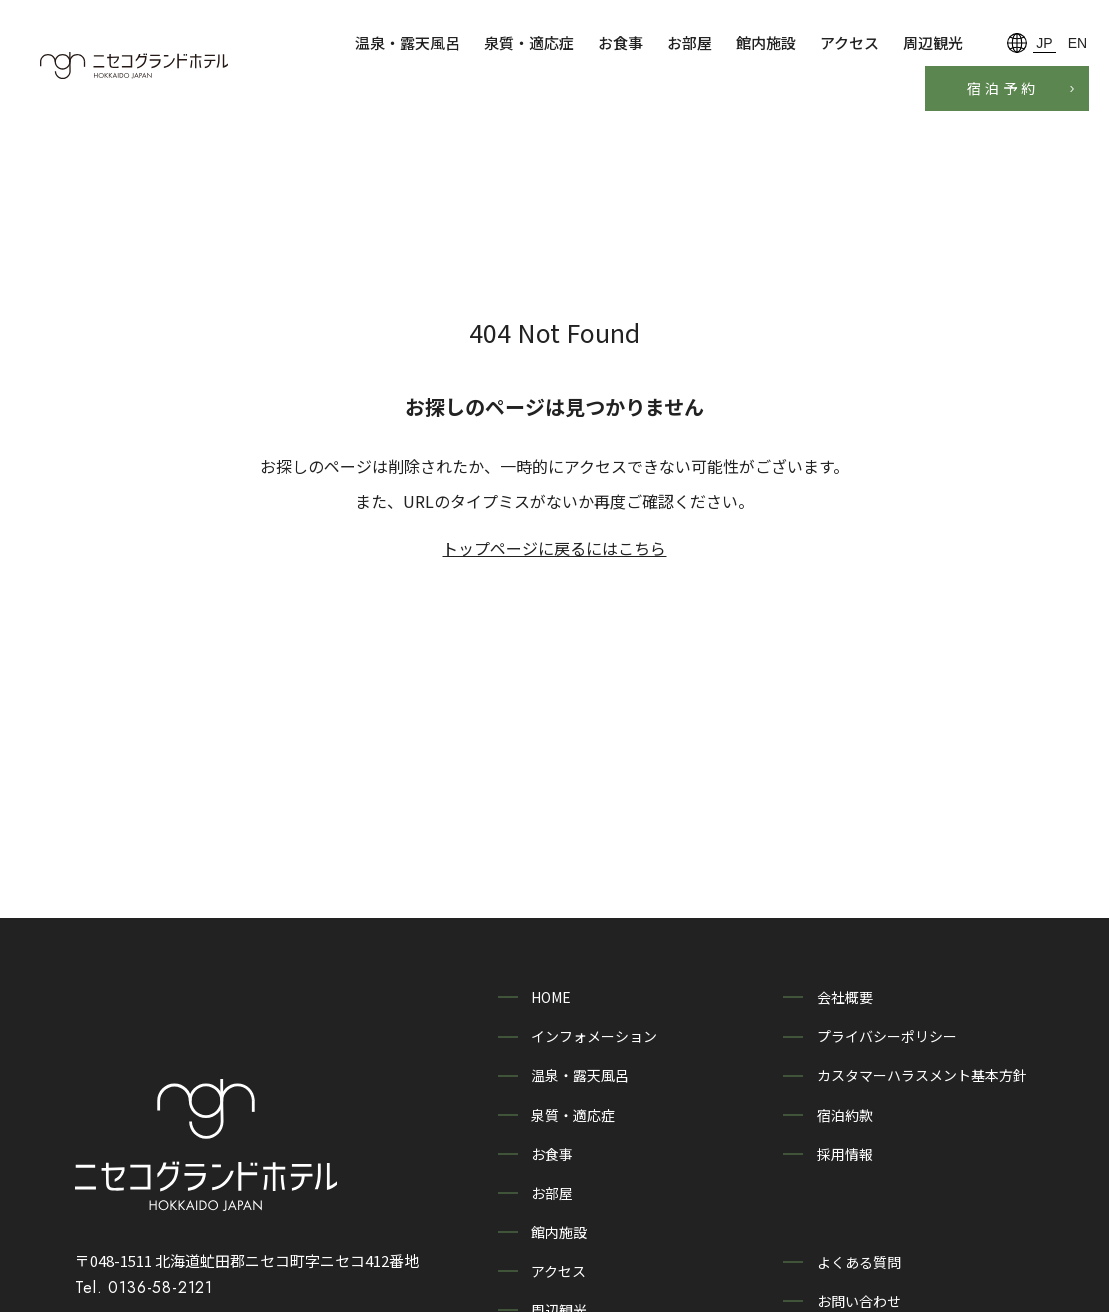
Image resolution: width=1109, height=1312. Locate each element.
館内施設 (766, 42)
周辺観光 (933, 42)
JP (1044, 43)
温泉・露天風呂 (407, 42)
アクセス (849, 42)
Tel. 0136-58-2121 (144, 1241)
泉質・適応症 (529, 42)
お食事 (620, 42)
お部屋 (689, 42)
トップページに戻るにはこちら (554, 548)
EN (1077, 43)
